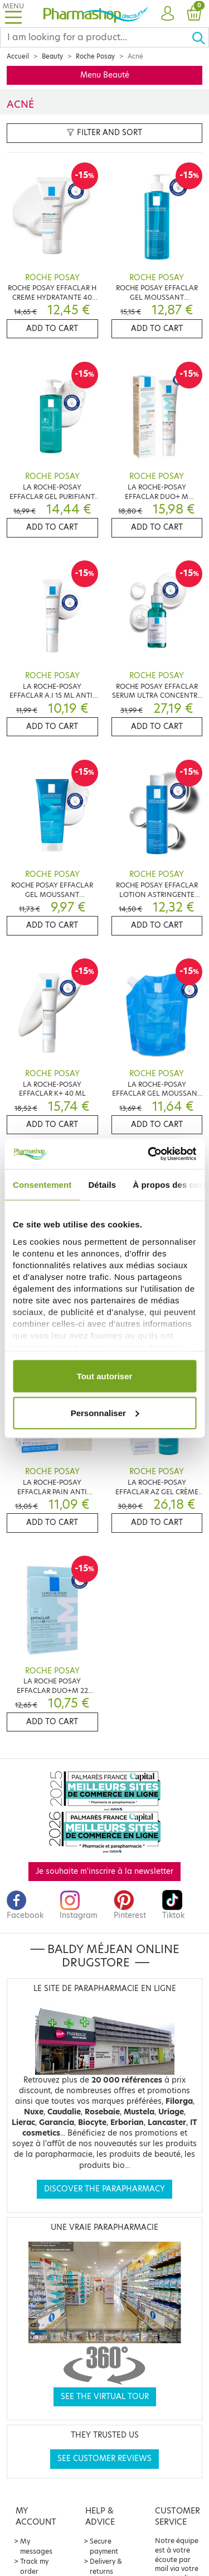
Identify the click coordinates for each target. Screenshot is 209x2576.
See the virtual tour (105, 2396)
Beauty (52, 56)
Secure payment (104, 2546)
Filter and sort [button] (104, 132)
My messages (36, 2546)
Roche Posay (95, 56)
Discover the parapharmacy (104, 2189)
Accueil (18, 56)
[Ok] (200, 37)
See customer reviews (104, 2458)
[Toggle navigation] (13, 13)
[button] (167, 14)
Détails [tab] (102, 1184)
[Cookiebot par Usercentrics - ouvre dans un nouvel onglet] (148, 1154)
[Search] (96, 37)
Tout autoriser (105, 1376)
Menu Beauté (104, 75)
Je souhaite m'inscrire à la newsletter (104, 1871)
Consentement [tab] (42, 1184)
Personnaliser (105, 1412)
